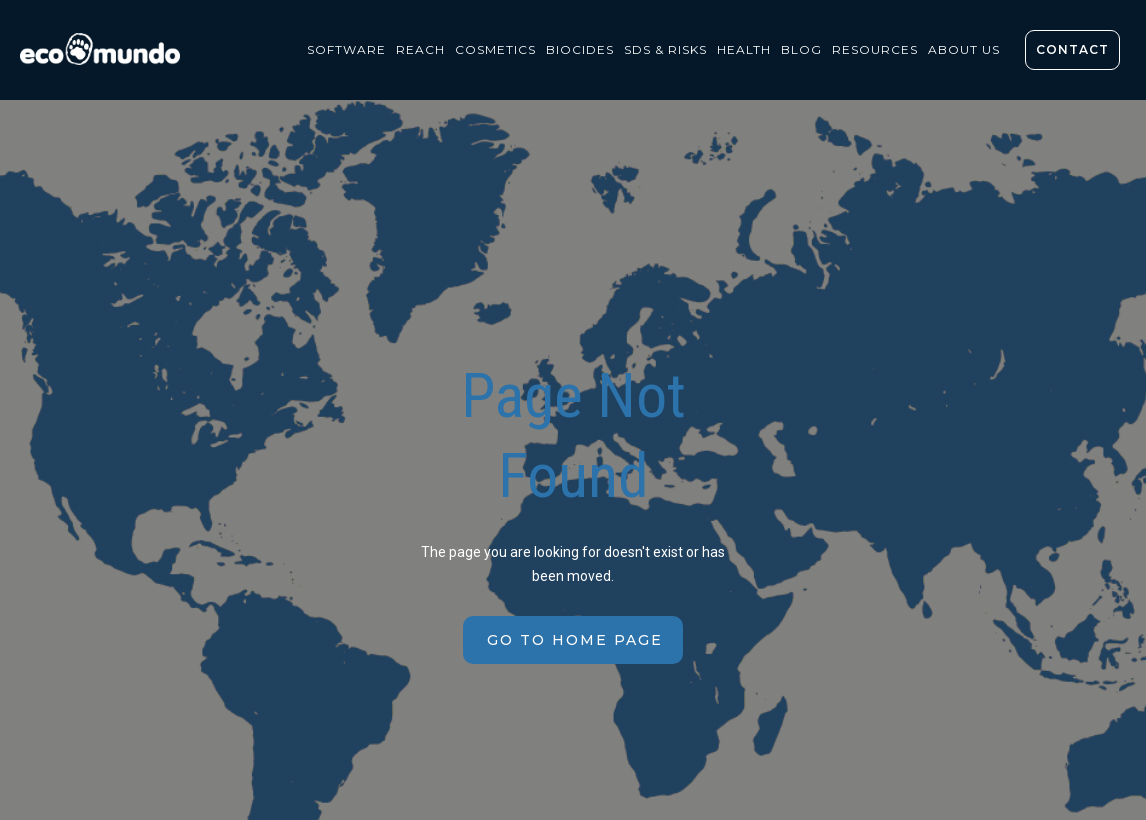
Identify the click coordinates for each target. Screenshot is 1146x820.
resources (875, 49)
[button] (346, 50)
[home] (105, 54)
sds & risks (665, 49)
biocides (580, 49)
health (744, 49)
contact (1072, 49)
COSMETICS (495, 49)
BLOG (801, 49)
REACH (420, 49)
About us (964, 49)
